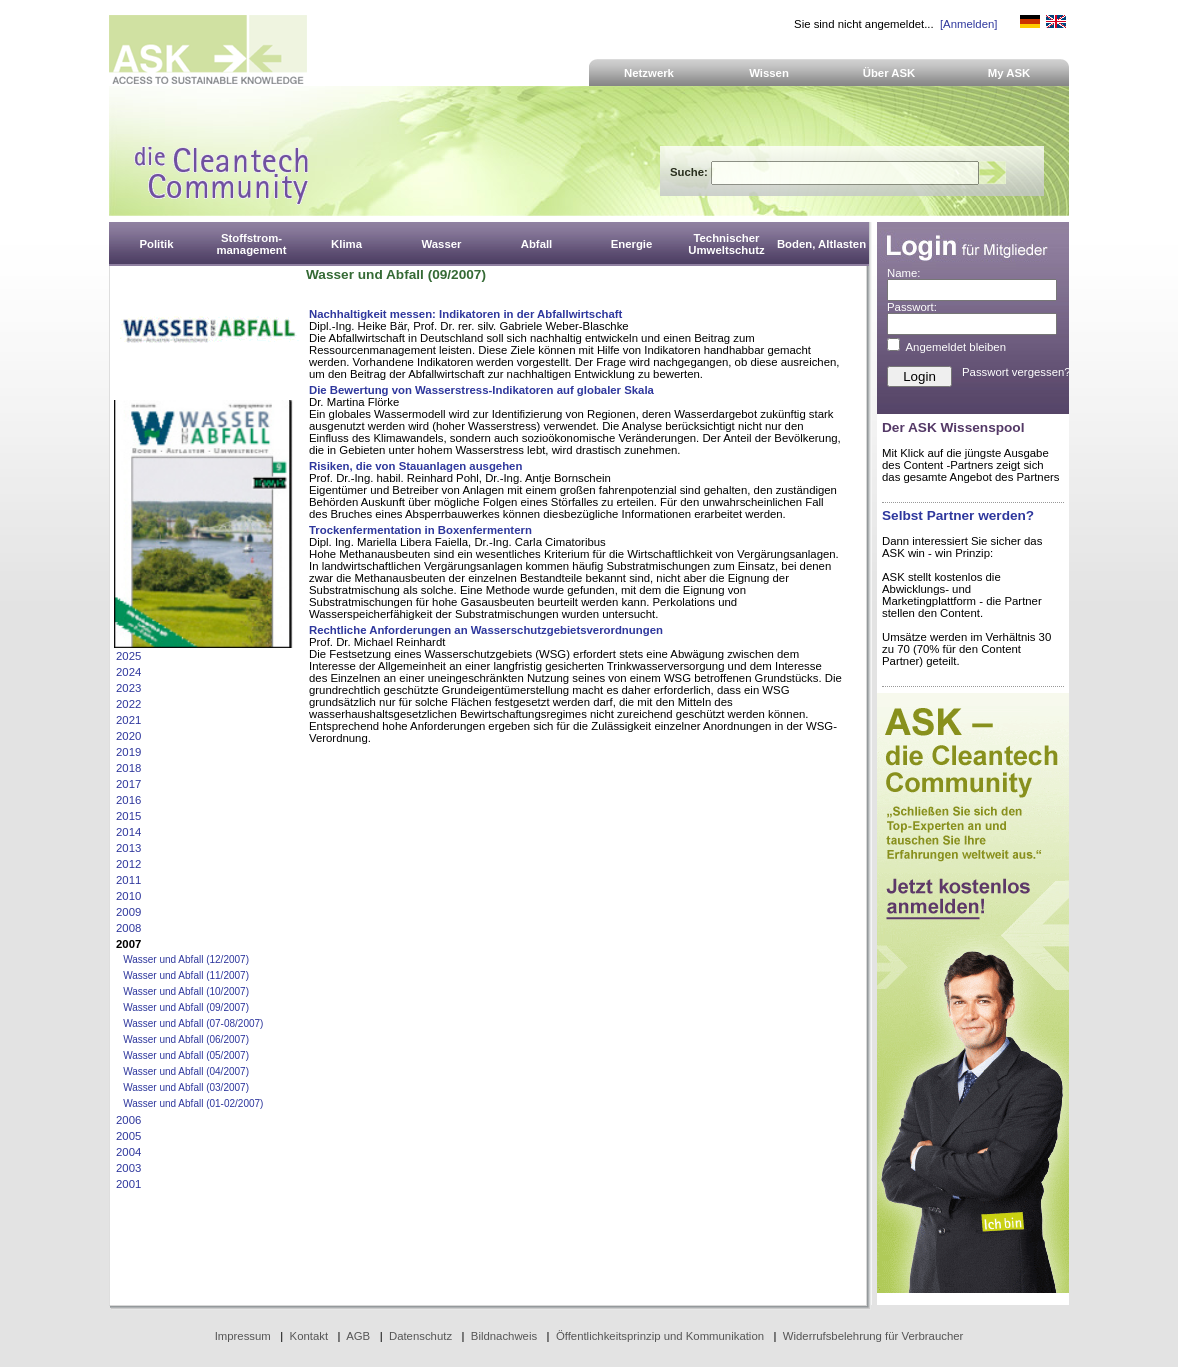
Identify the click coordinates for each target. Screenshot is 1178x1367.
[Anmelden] (968, 24)
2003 (128, 1168)
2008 (128, 928)
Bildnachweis (504, 1336)
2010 (128, 896)
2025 (128, 656)
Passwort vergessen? (1016, 372)
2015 (128, 816)
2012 (128, 864)
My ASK (1009, 73)
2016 (128, 800)
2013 (128, 848)
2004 (128, 1152)
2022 (128, 704)
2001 (128, 1184)
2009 (128, 912)
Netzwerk (649, 73)
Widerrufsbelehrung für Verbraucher (873, 1336)
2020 (128, 736)
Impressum (243, 1336)
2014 (128, 832)
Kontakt (309, 1336)
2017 (128, 784)
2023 (128, 688)
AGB (358, 1336)
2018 (128, 768)
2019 (128, 752)
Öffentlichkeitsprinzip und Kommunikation (660, 1336)
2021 (128, 720)
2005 (128, 1136)
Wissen (769, 73)
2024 (128, 672)
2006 (128, 1120)
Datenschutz (420, 1336)
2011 (128, 880)
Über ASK (889, 73)
